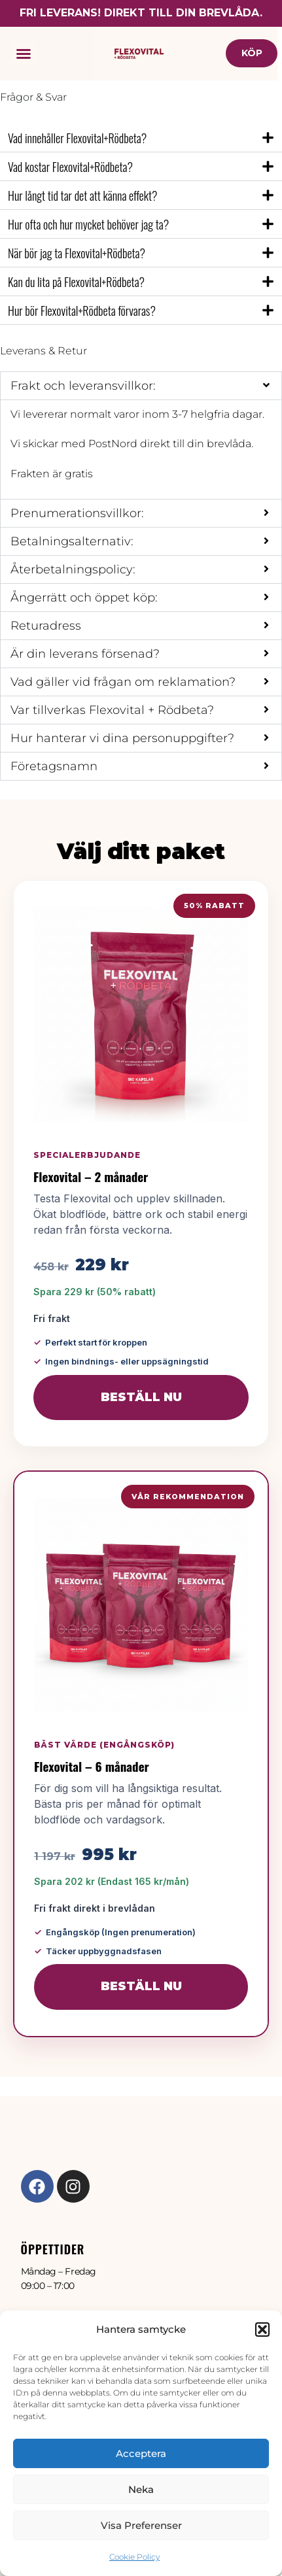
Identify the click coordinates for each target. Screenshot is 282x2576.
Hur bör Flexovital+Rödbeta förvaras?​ (82, 310)
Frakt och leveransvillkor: (83, 386)
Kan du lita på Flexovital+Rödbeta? (76, 281)
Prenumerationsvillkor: (77, 513)
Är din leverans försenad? (85, 654)
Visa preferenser (141, 2525)
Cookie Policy (134, 2557)
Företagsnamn (53, 766)
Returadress (45, 626)
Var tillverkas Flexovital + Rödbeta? (112, 710)
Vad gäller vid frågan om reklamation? (123, 682)
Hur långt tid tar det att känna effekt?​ (82, 195)
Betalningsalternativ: (71, 541)
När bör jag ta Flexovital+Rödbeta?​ (76, 253)
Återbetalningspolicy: (72, 569)
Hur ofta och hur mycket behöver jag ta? (88, 224)
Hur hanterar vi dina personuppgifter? (122, 738)
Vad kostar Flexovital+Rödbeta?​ (70, 166)
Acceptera (141, 2453)
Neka (141, 2489)
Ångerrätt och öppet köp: (84, 597)
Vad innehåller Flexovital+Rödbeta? (77, 137)
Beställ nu (141, 1397)
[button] (262, 2329)
